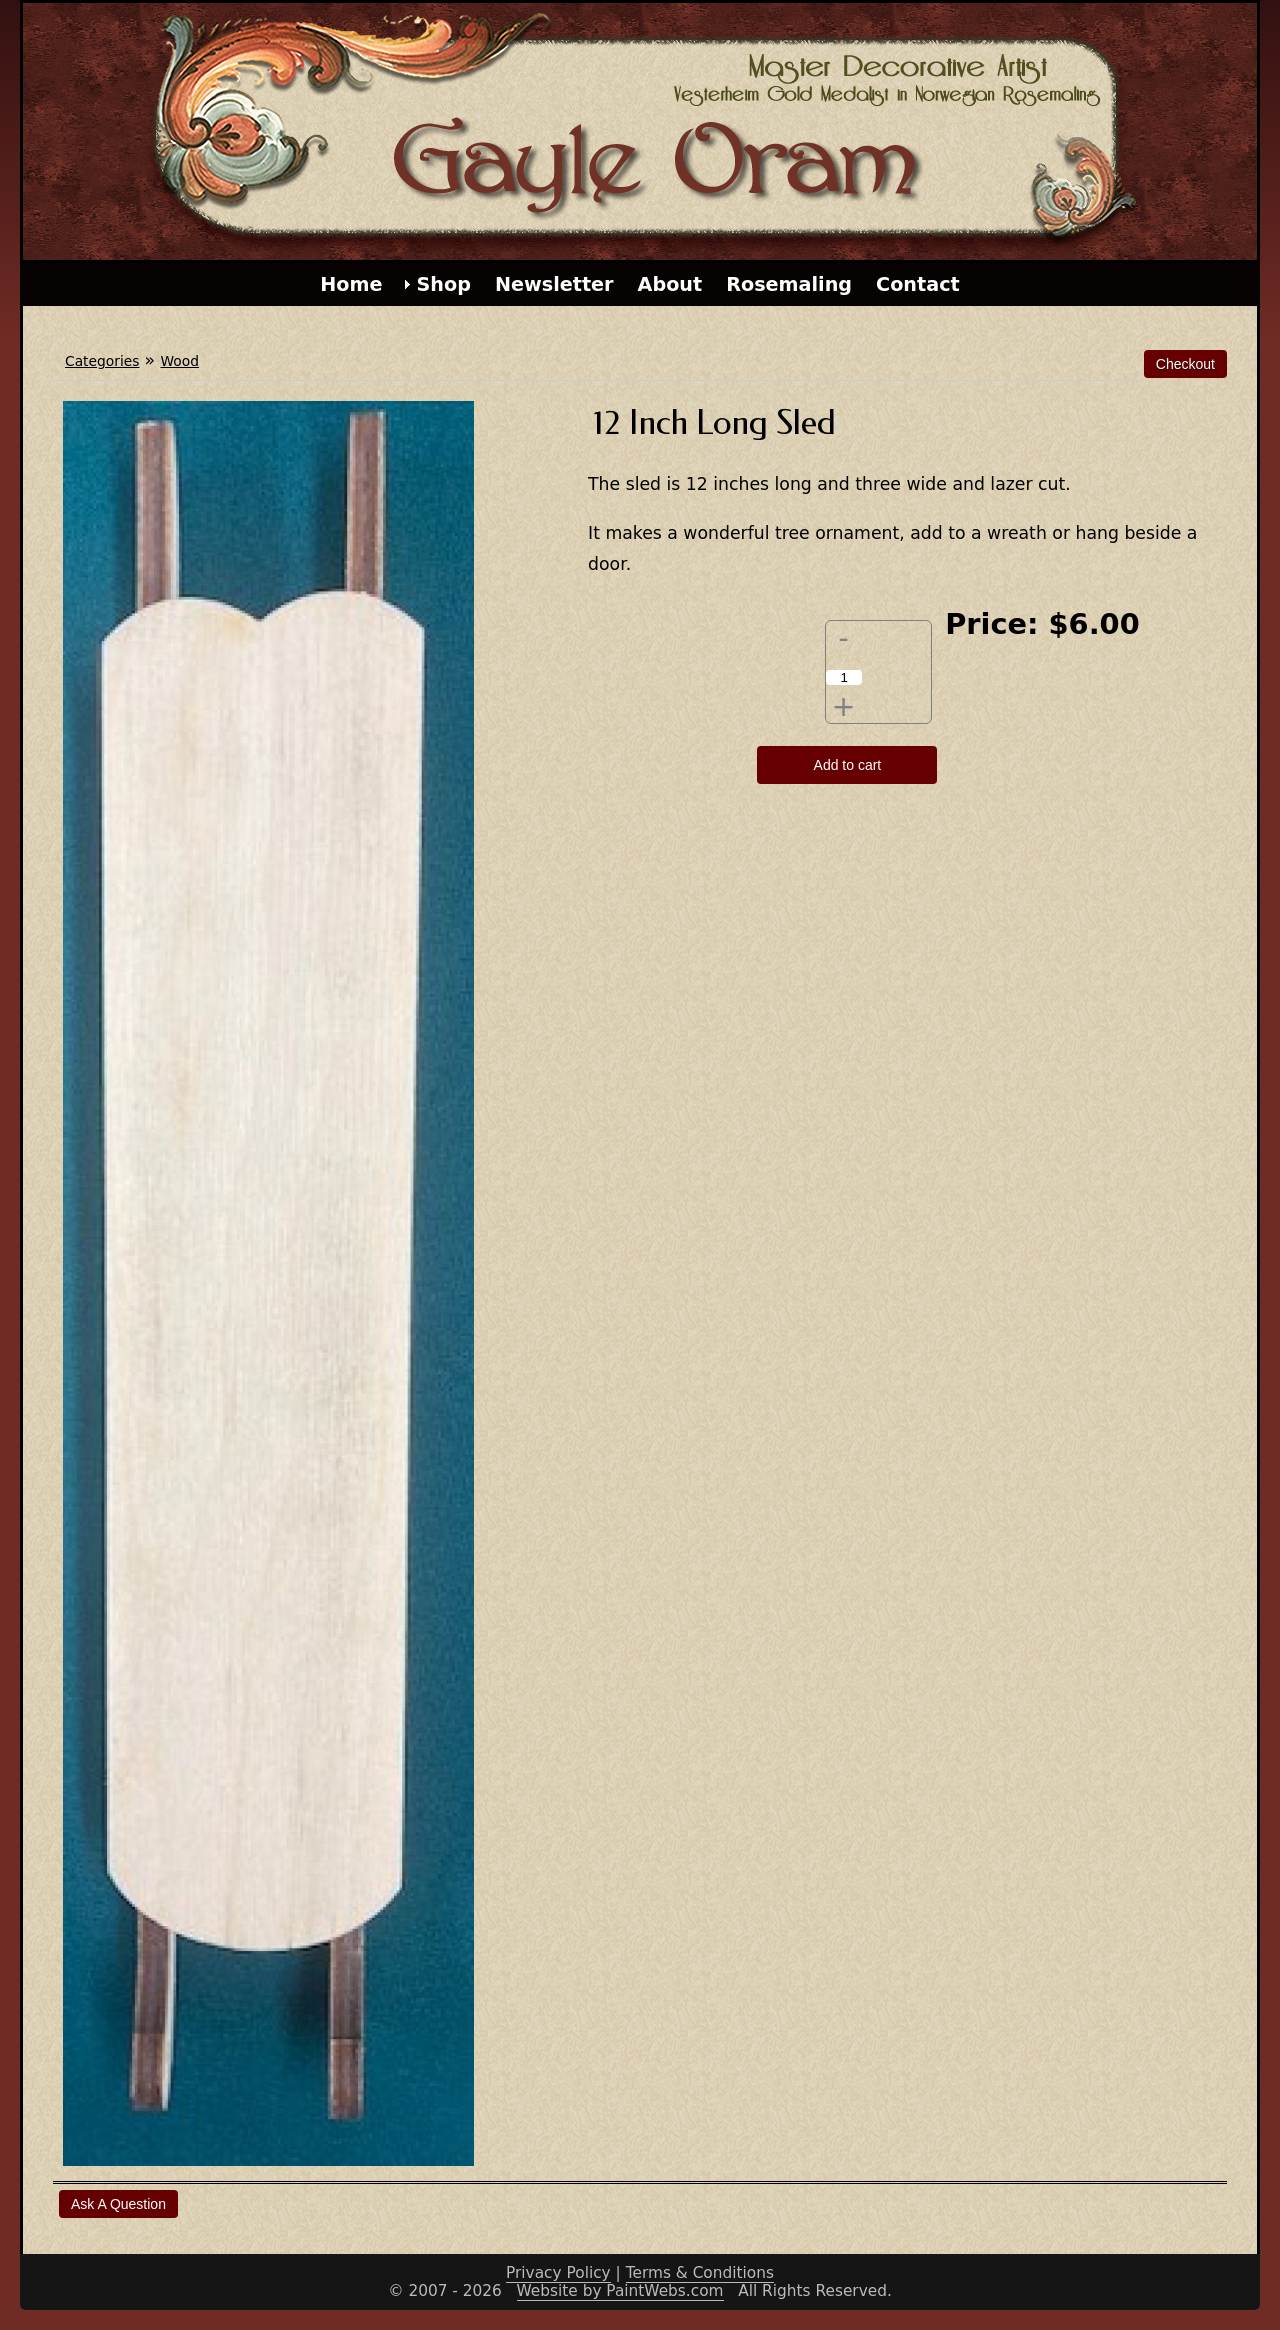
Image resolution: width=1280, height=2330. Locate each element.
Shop (444, 284)
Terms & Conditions (700, 2273)
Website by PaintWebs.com (620, 2291)
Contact (918, 284)
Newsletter (554, 284)
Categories (102, 361)
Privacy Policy (558, 2273)
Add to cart (848, 765)
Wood (180, 361)
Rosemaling (789, 284)
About (670, 284)
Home (351, 284)
